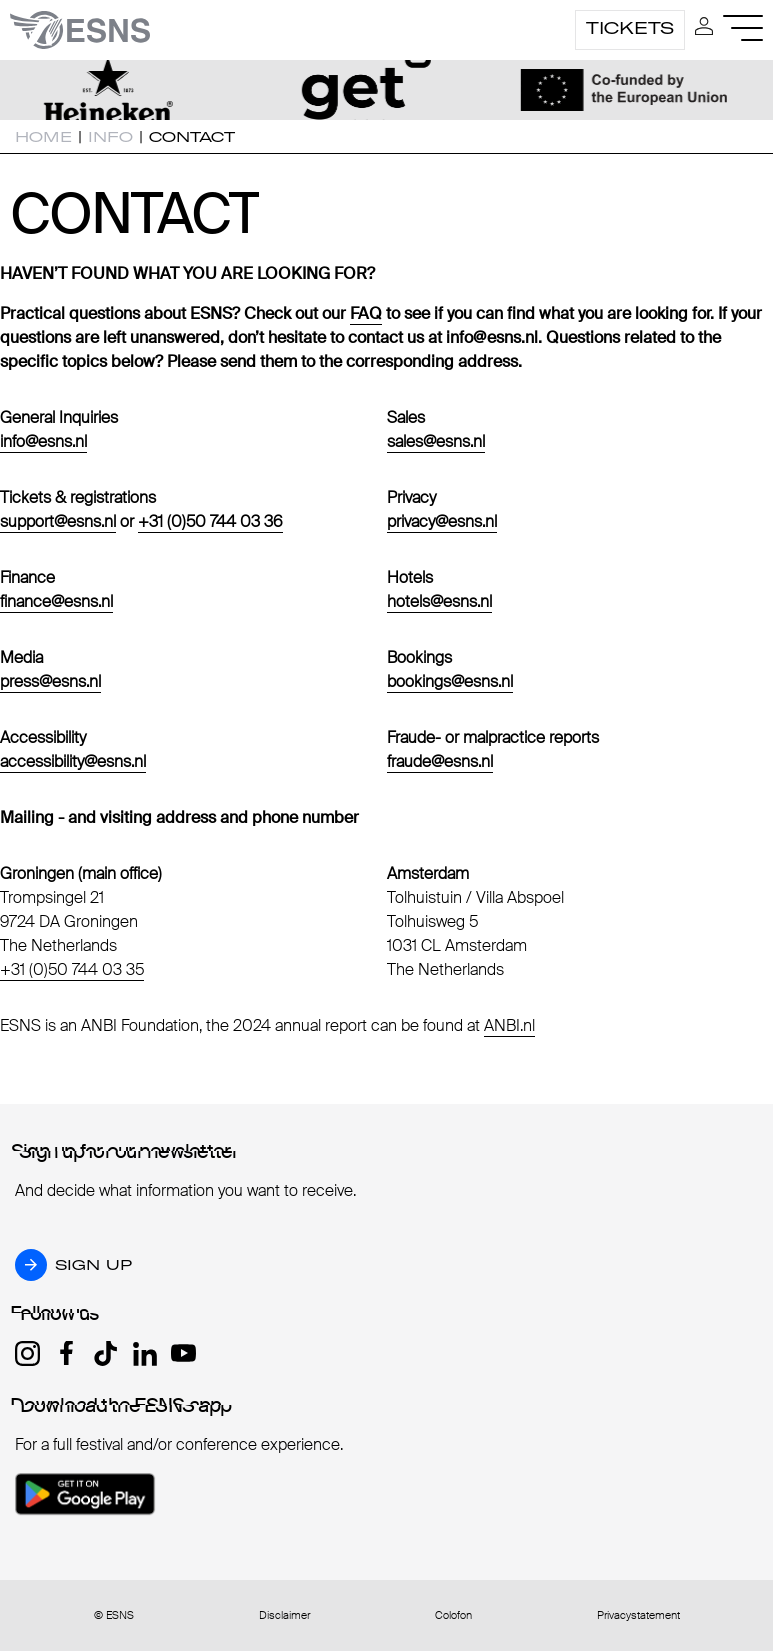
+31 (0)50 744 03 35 (72, 969)
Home (43, 137)
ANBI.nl (509, 1025)
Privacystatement (638, 1615)
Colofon (453, 1615)
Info (110, 137)
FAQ (366, 313)
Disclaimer (284, 1615)
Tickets (630, 28)
